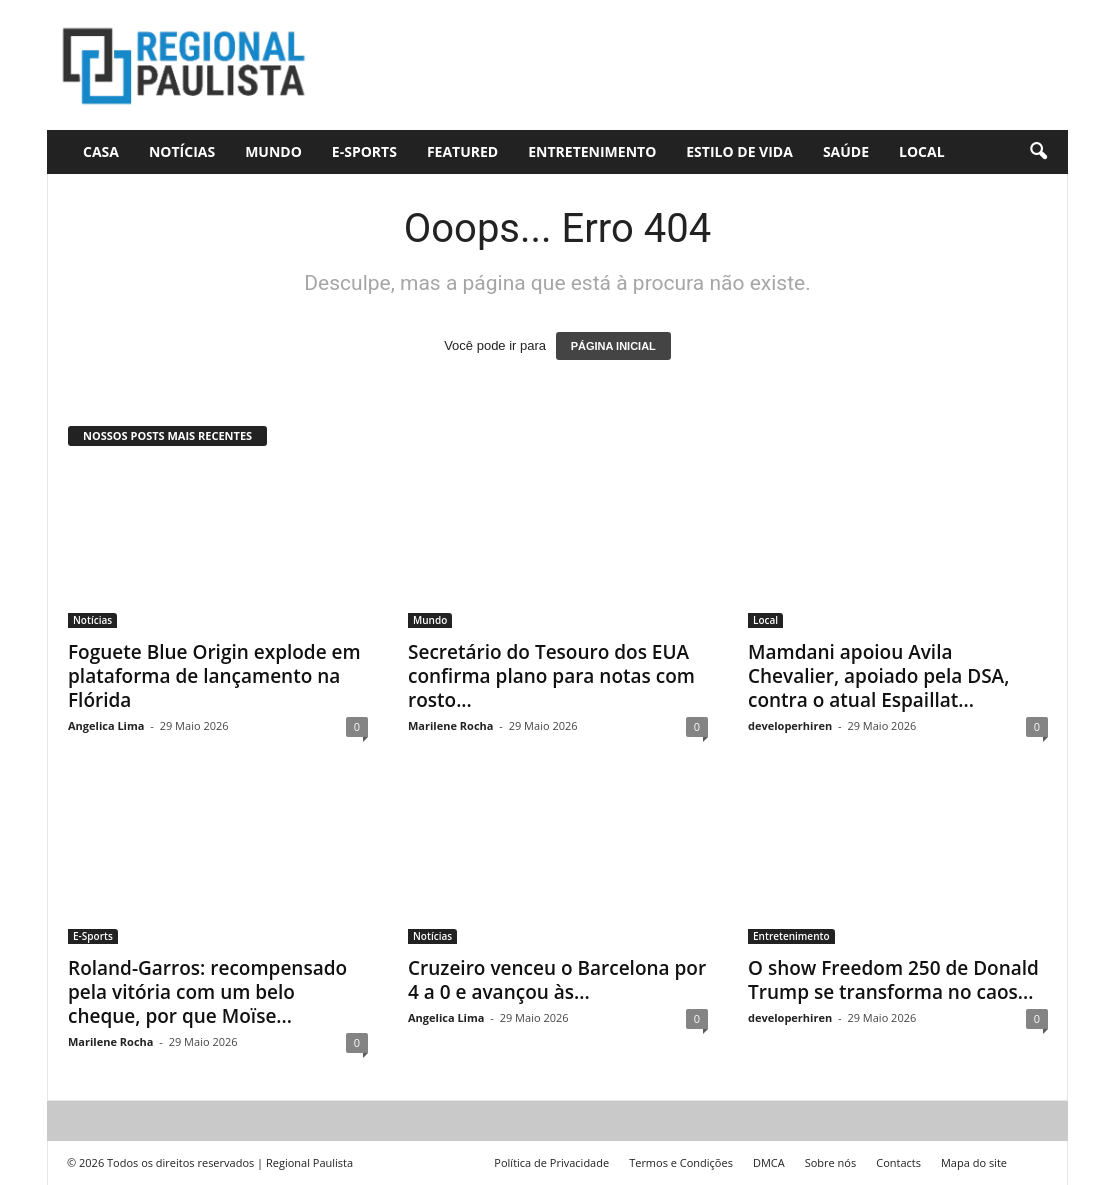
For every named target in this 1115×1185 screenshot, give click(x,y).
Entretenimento (592, 151)
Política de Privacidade (551, 1162)
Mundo (273, 151)
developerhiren (790, 725)
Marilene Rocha (450, 725)
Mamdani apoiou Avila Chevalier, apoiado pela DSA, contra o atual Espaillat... (878, 676)
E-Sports (364, 151)
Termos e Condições (681, 1162)
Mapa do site (974, 1162)
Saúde (846, 151)
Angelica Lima (106, 725)
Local (922, 151)
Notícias (182, 151)
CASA (101, 151)
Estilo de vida (739, 151)
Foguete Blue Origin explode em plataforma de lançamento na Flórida (214, 676)
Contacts (898, 1162)
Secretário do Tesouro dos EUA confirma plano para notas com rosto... (551, 676)
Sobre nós (831, 1162)
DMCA (769, 1162)
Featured (462, 151)
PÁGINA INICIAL (613, 346)
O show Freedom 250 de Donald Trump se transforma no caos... (893, 980)
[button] (1038, 152)
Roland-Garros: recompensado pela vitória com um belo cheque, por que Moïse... (207, 992)
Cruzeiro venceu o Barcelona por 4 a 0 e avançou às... (557, 980)
